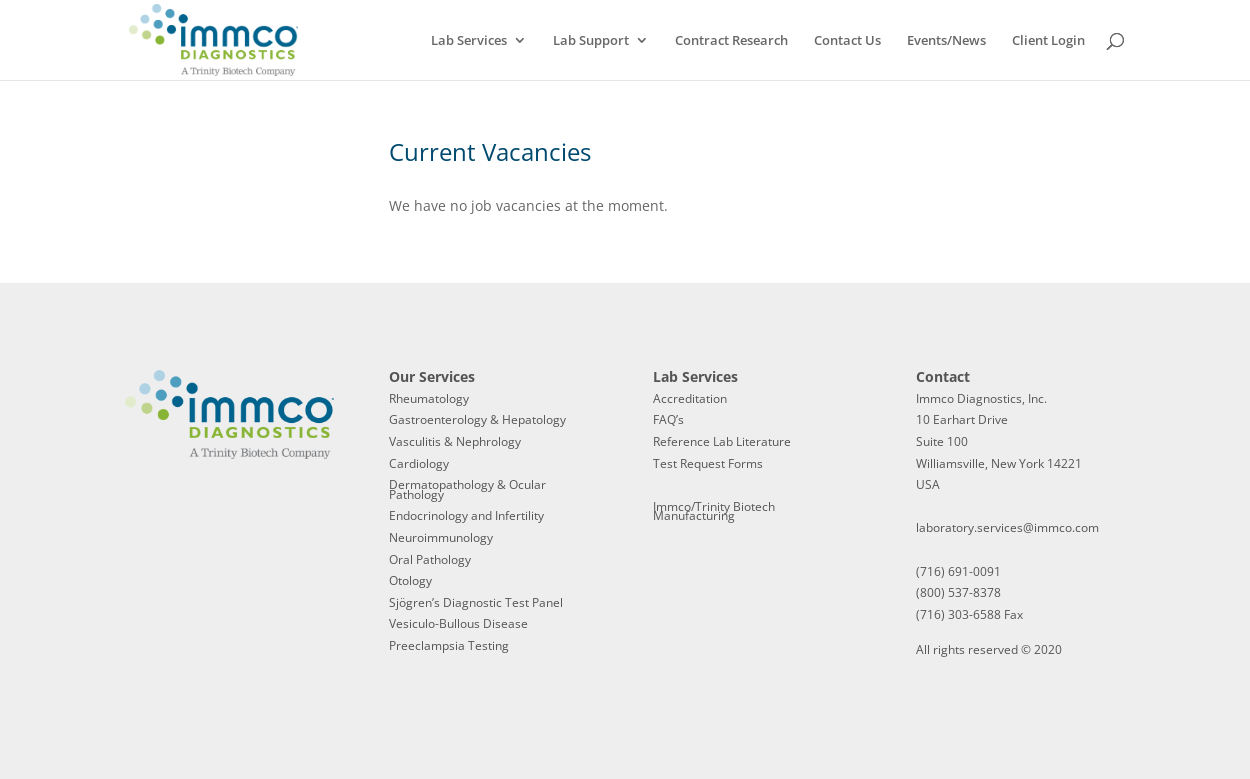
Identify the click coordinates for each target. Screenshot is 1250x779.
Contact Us (847, 41)
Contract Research (731, 41)
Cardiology (419, 463)
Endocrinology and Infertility (466, 515)
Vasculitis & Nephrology (455, 441)
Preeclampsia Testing (449, 645)
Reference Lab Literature (722, 441)
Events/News (946, 41)
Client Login (1048, 41)
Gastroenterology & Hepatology (477, 419)
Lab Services (469, 41)
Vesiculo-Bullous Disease (458, 623)
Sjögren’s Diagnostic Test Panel (476, 602)
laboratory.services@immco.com (1007, 527)
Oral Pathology (430, 559)
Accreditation (690, 398)
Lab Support (591, 41)
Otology (410, 580)
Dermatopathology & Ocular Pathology (467, 489)
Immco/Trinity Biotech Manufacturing (714, 511)
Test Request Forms (708, 463)
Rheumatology (429, 398)
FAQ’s (668, 419)
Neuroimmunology (441, 537)
